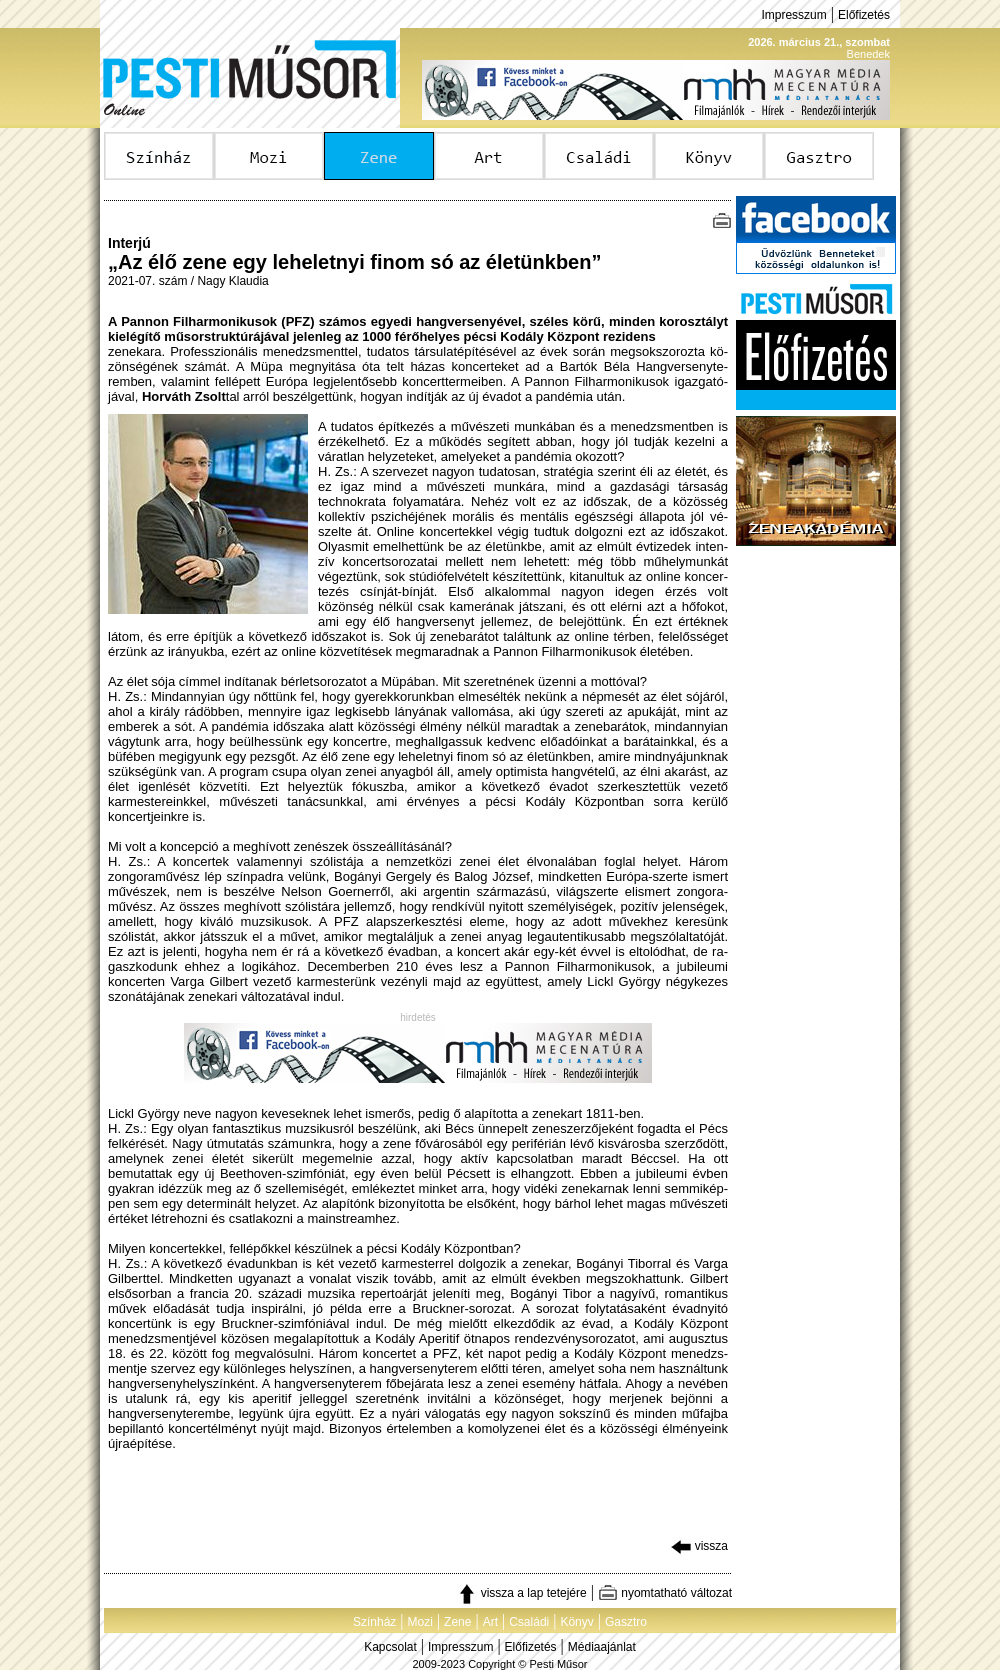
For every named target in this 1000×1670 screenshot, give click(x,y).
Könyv (576, 1622)
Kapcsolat (390, 1647)
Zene (457, 1622)
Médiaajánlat (602, 1647)
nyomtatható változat (665, 1593)
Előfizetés (864, 15)
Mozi (420, 1622)
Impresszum (793, 15)
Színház (374, 1622)
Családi (529, 1622)
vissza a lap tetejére (521, 1593)
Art (490, 1622)
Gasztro (626, 1622)
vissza (699, 1546)
